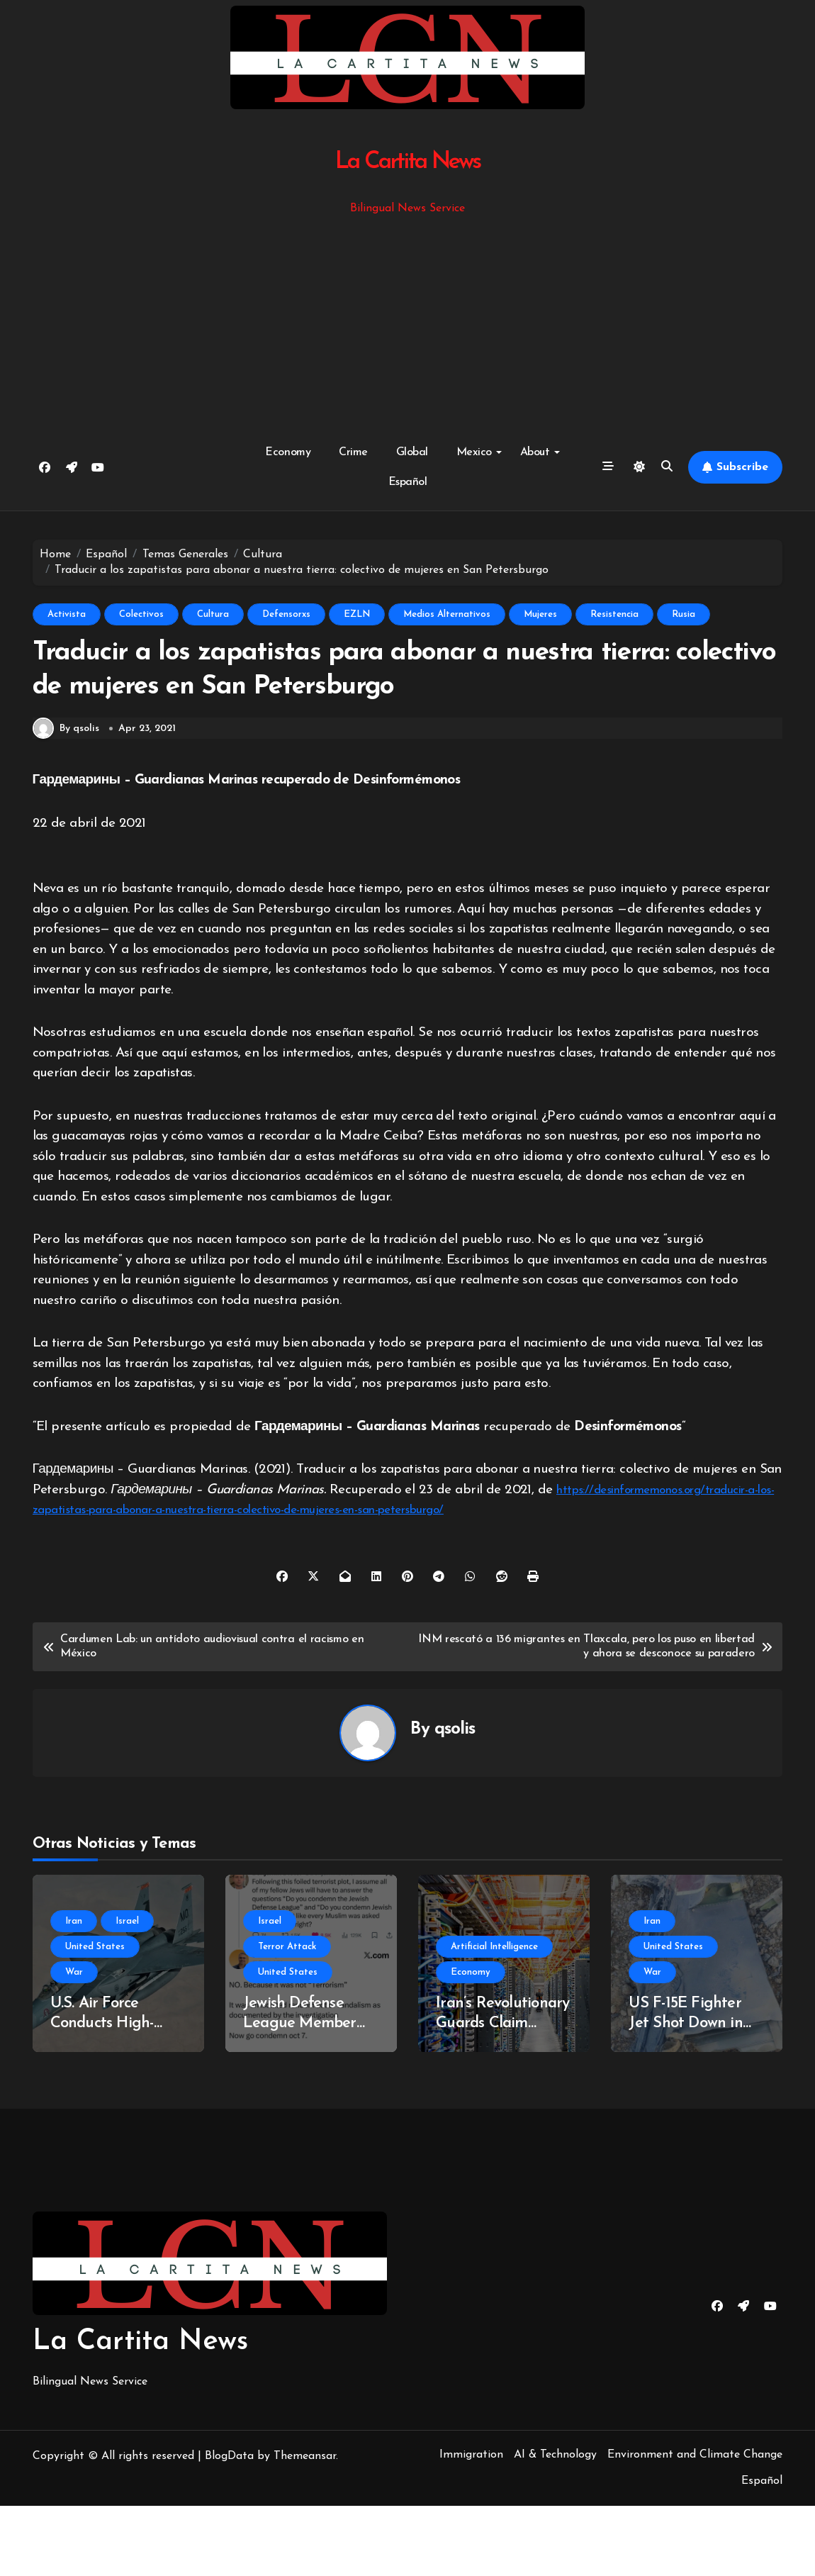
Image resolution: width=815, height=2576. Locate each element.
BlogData (229, 2526)
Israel (127, 1991)
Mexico (479, 452)
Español (407, 482)
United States (95, 2017)
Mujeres (540, 614)
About (540, 452)
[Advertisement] (410, 324)
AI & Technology (555, 2525)
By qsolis (66, 799)
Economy (287, 452)
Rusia (683, 614)
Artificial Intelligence (494, 2017)
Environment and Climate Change (694, 2525)
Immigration (471, 2525)
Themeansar (305, 2526)
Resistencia (614, 614)
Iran (73, 1991)
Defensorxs (286, 614)
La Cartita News (407, 162)
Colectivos (141, 614)
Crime (353, 452)
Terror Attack (287, 2017)
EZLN (357, 614)
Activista (66, 614)
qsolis (455, 1799)
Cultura (213, 614)
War (74, 2042)
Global (412, 452)
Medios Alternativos (446, 614)
